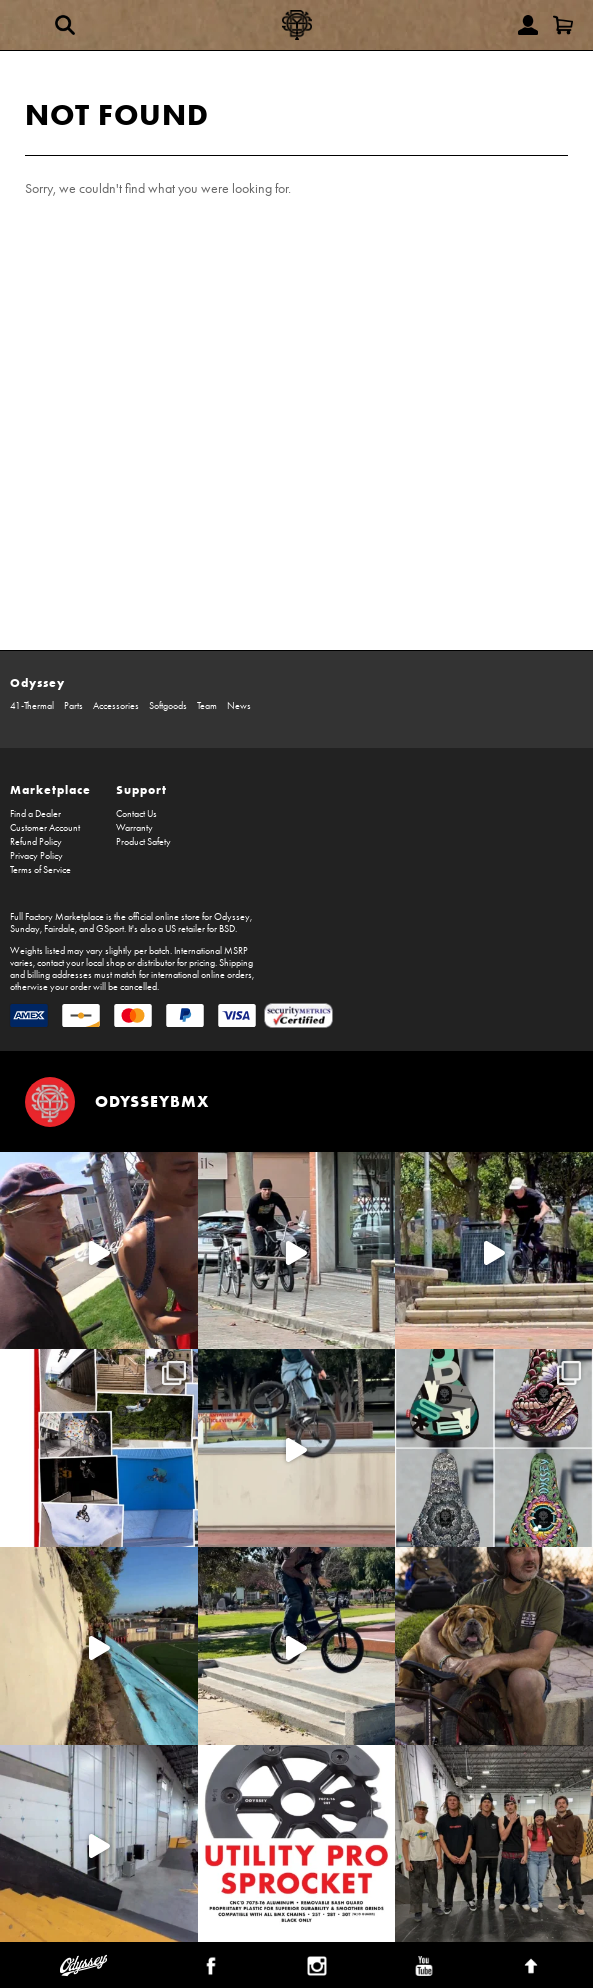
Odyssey (37, 682)
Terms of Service (40, 870)
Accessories (116, 706)
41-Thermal (32, 706)
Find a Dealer (35, 814)
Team (207, 706)
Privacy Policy (36, 856)
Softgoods (168, 706)
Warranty (134, 828)
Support (141, 789)
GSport (110, 929)
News (239, 706)
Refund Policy (36, 842)
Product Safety (143, 842)
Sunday (25, 929)
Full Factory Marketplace (57, 917)
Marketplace (50, 789)
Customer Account (45, 828)
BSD (227, 929)
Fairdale (59, 929)
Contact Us (136, 814)
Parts (73, 706)
